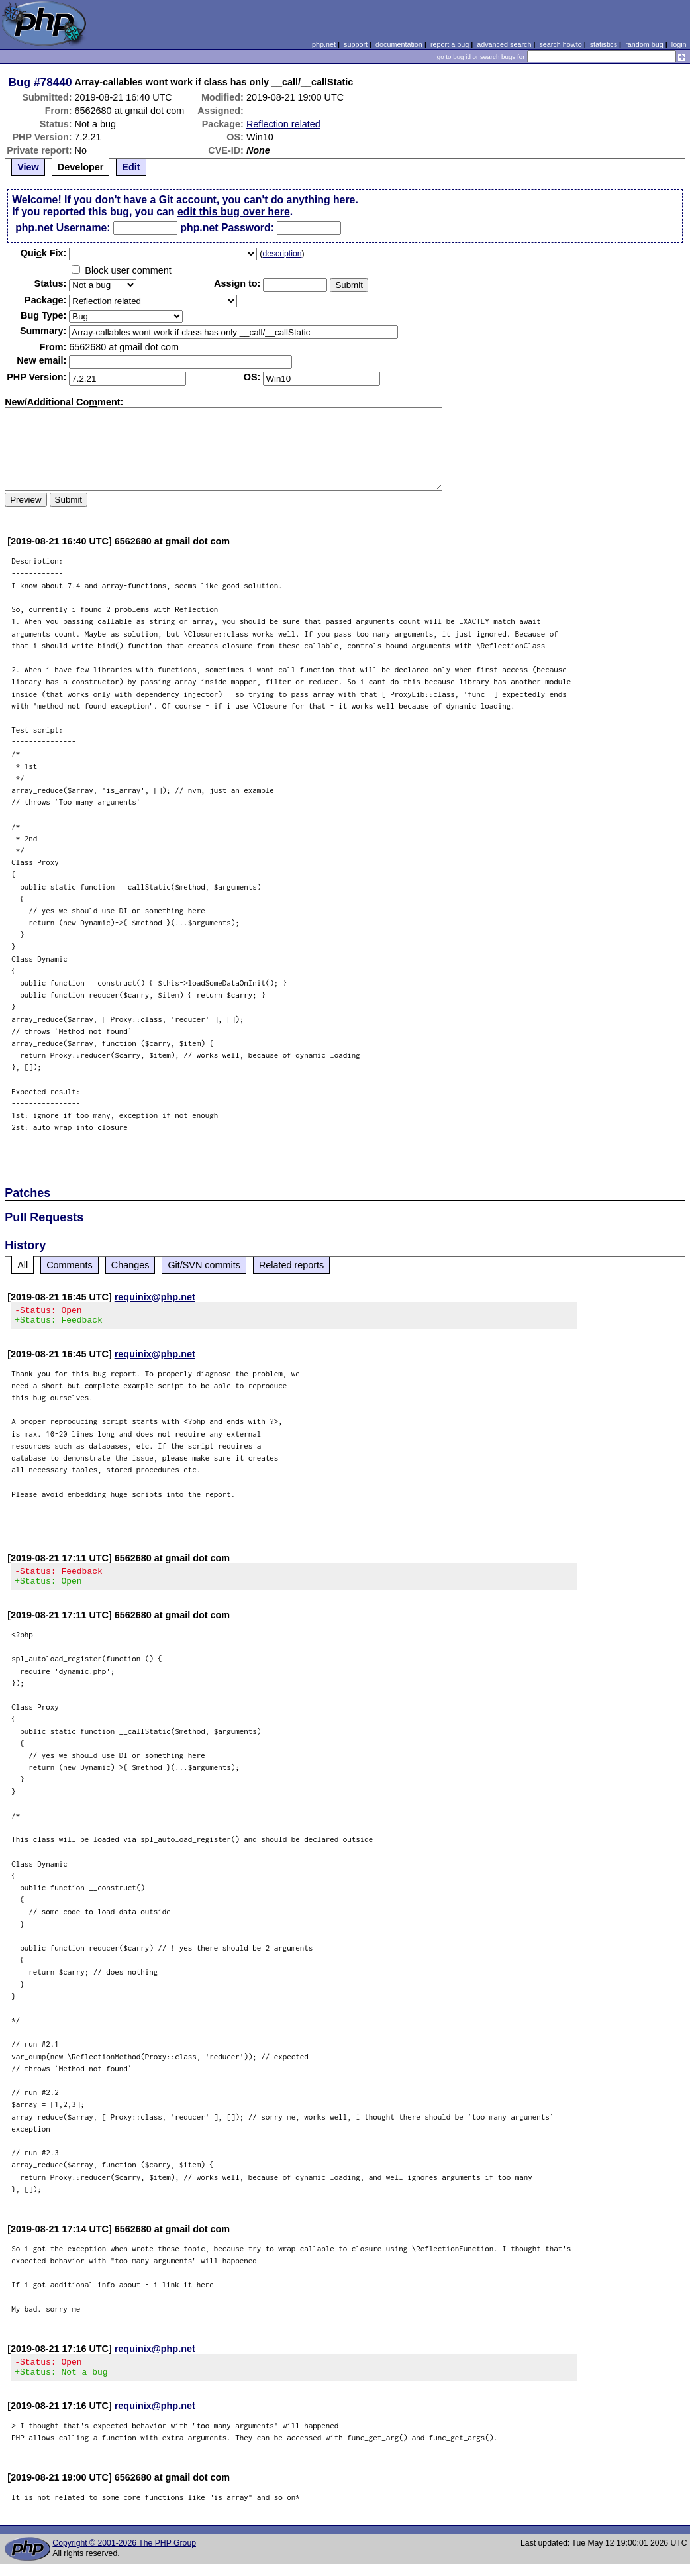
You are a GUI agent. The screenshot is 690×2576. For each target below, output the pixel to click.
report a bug (449, 44)
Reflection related (283, 124)
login (679, 44)
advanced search (504, 44)
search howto (560, 44)
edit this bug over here (233, 211)
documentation (398, 44)
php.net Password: (227, 227)
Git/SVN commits (204, 1265)
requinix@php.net (155, 1297)
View (28, 167)
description (281, 253)
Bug (20, 82)
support (356, 44)
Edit (131, 167)
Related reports (291, 1265)
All (22, 1265)
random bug (644, 44)
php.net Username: (62, 227)
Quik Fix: (44, 253)
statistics (603, 44)
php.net (324, 44)
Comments (69, 1265)
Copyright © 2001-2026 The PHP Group (124, 2554)
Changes (130, 1265)
